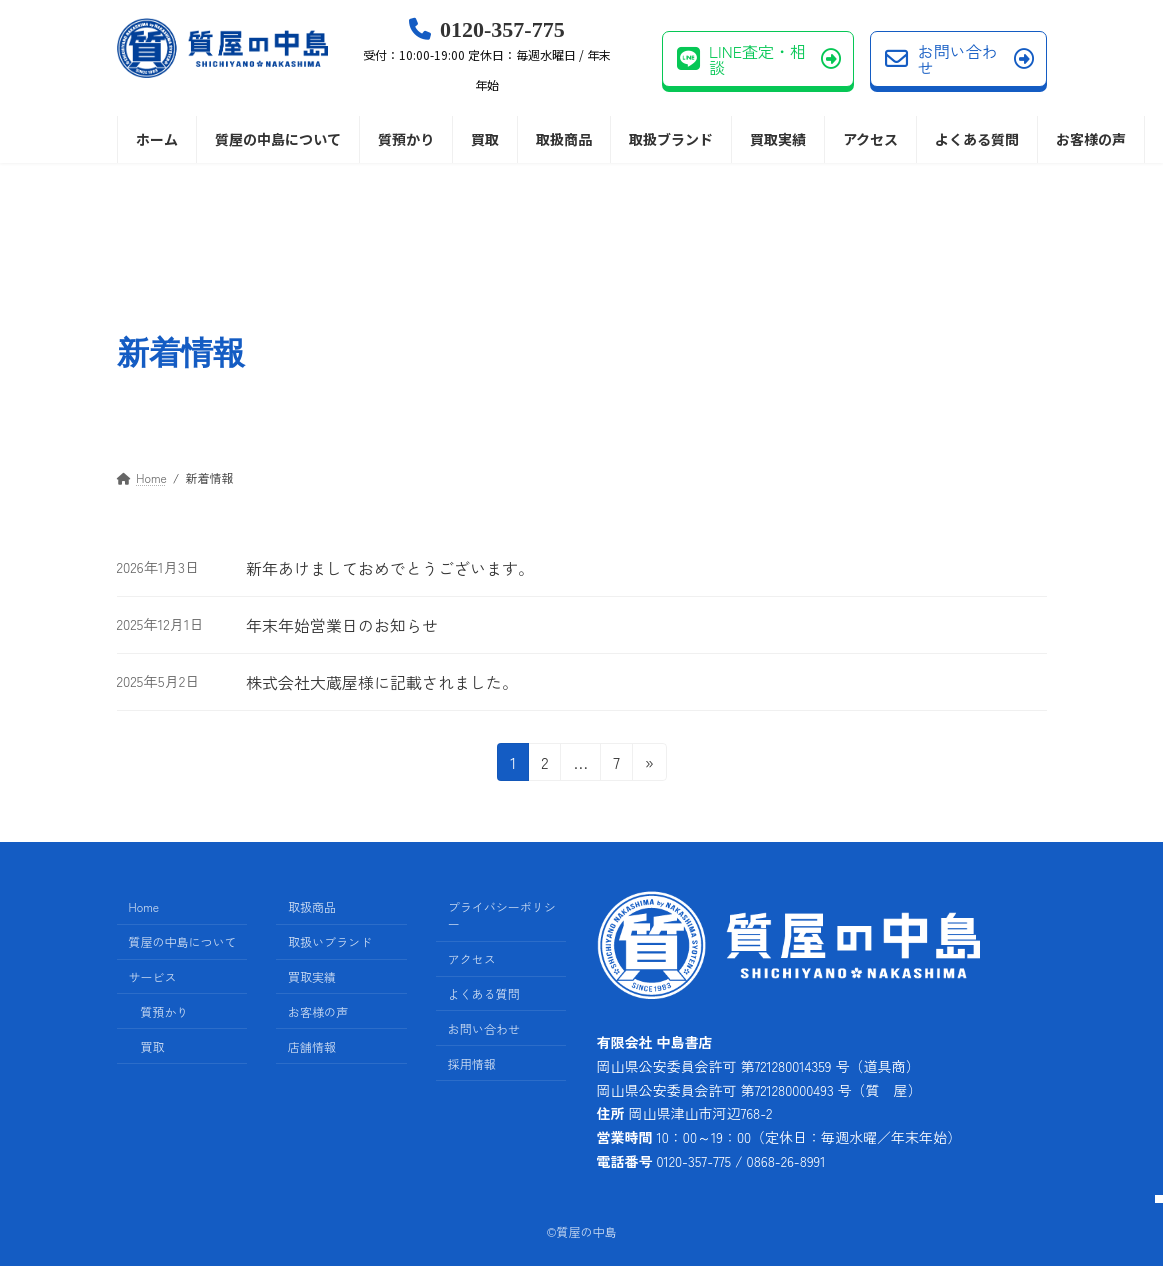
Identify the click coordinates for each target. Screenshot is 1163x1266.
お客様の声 (318, 1011)
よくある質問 (484, 993)
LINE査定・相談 (759, 59)
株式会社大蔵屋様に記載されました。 (382, 682)
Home (144, 907)
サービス (153, 976)
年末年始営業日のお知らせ (342, 625)
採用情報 (472, 1063)
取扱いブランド (330, 941)
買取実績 (312, 976)
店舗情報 (312, 1046)
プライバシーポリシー (502, 916)
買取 (153, 1046)
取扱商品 (312, 907)
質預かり (165, 1011)
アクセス (472, 958)
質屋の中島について (183, 941)
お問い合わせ (959, 59)
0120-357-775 (487, 55)
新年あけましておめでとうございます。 (390, 568)
